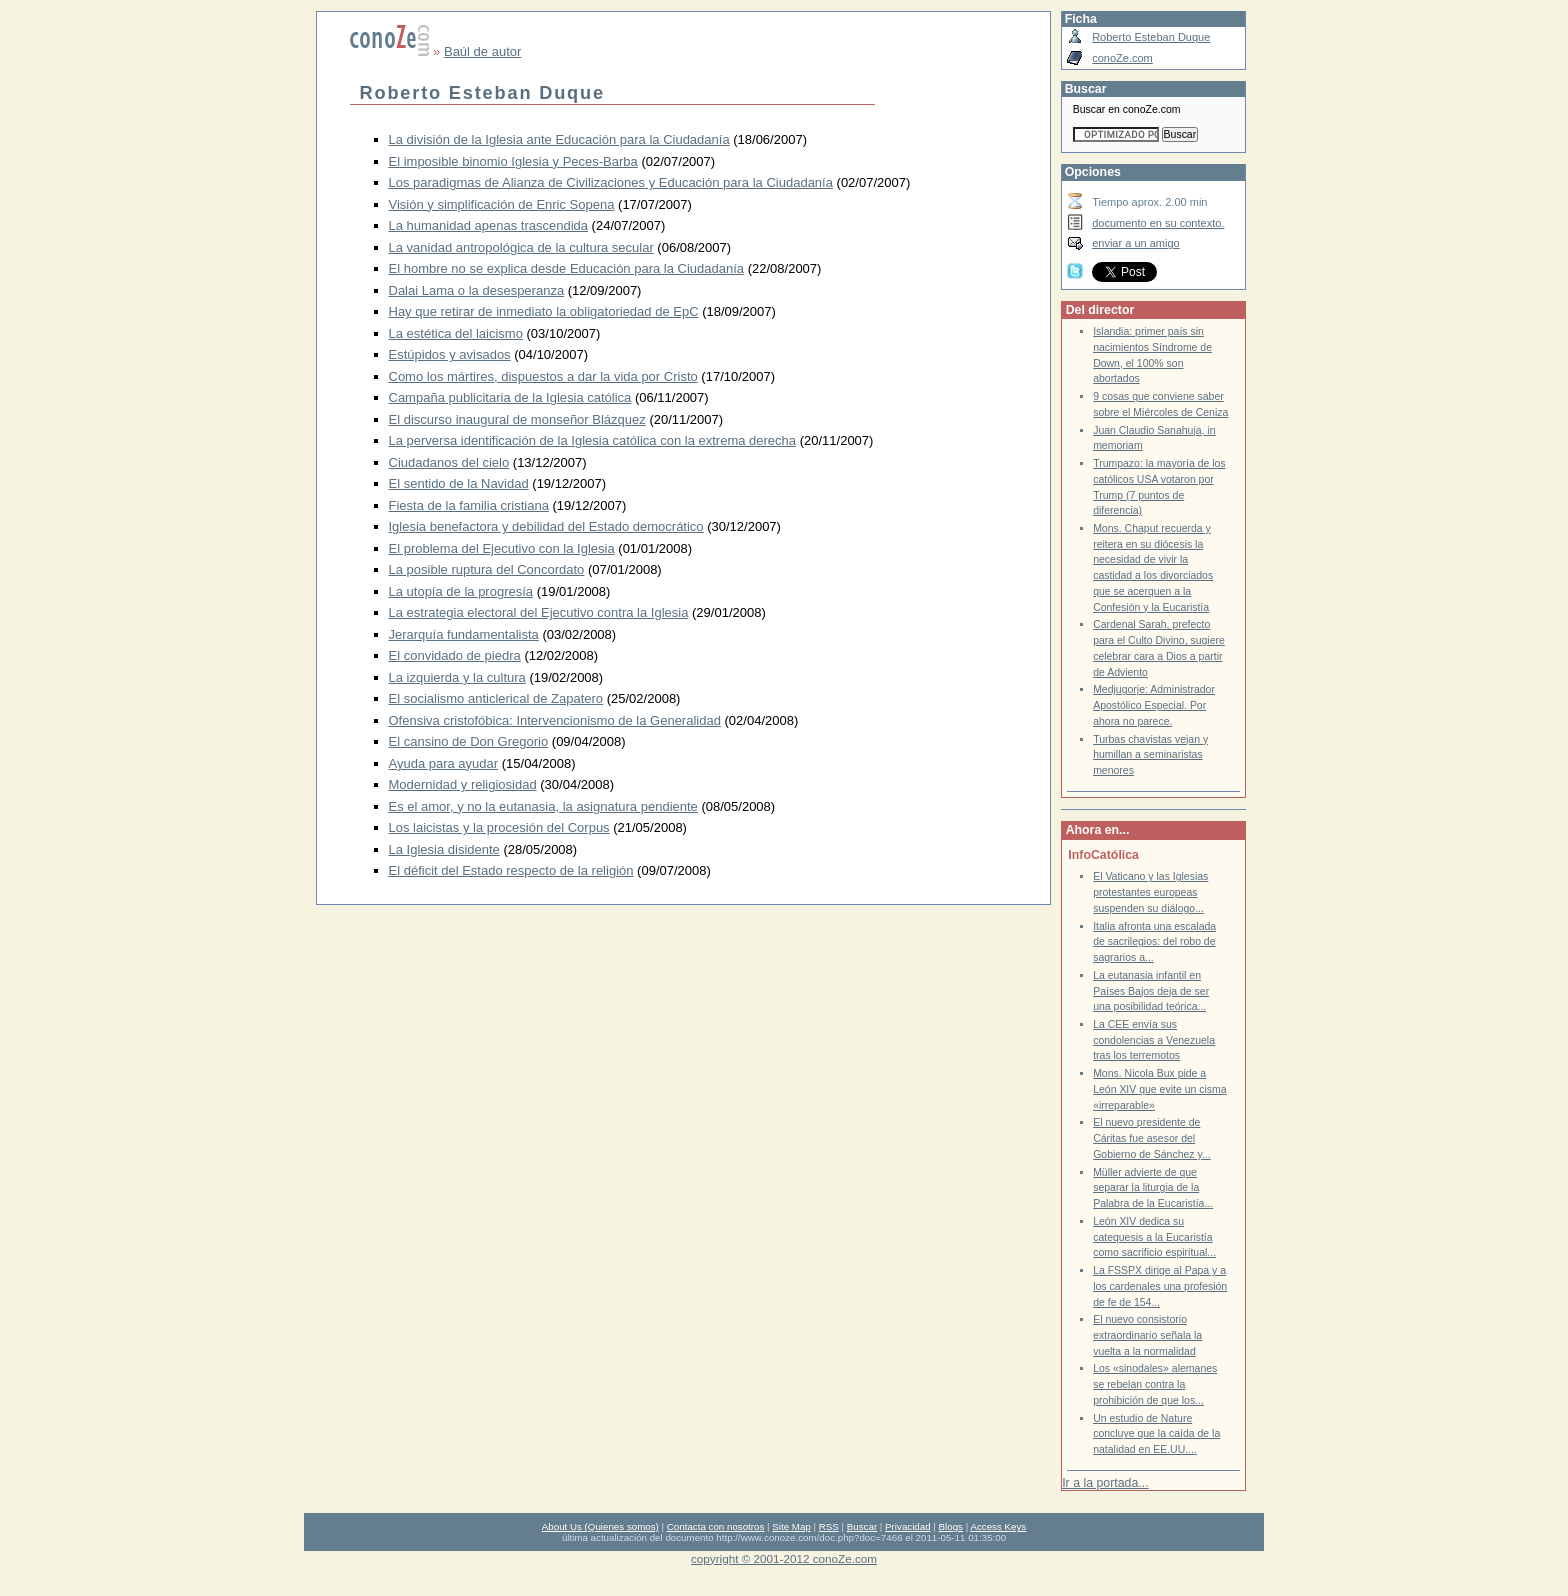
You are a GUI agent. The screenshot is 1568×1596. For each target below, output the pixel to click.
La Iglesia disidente (444, 849)
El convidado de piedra (455, 655)
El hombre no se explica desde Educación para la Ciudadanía (567, 268)
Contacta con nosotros (716, 1526)
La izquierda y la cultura (457, 677)
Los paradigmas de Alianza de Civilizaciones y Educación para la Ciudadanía (611, 182)
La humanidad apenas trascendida (488, 225)
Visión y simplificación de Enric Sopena (502, 204)
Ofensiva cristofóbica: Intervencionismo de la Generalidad (555, 720)
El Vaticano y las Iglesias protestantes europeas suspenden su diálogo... (1150, 892)
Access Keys (998, 1526)
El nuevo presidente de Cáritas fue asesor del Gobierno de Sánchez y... (1152, 1138)
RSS (829, 1526)
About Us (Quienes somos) (600, 1526)
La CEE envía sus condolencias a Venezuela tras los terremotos (1154, 1040)
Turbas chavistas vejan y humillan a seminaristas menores (1150, 755)
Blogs (951, 1526)
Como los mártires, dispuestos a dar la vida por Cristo (543, 376)
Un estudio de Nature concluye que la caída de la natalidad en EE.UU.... (1156, 1434)
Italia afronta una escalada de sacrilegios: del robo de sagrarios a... (1154, 942)
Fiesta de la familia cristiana (469, 505)
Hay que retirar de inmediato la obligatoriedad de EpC (544, 311)
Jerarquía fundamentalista (464, 634)
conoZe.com (1122, 58)
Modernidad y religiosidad (463, 784)
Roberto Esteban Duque (1151, 37)
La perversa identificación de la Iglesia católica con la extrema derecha (593, 440)
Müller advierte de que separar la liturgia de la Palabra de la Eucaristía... (1153, 1188)
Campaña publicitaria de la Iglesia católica (510, 397)
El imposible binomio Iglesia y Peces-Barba (513, 161)
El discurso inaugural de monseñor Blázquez (517, 419)
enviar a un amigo (1136, 243)
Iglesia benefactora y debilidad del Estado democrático (546, 526)
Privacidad (908, 1526)
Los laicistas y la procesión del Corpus (499, 827)
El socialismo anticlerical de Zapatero (496, 698)
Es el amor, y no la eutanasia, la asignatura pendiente (543, 806)
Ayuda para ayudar (444, 763)
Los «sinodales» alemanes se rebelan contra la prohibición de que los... (1155, 1384)
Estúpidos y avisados (450, 354)
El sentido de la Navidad (459, 483)
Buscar (862, 1526)
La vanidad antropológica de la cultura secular (521, 247)
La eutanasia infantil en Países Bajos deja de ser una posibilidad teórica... (1151, 991)
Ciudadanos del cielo (449, 462)
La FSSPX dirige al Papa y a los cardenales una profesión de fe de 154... (1160, 1286)
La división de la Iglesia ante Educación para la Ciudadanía (559, 139)
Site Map (791, 1526)
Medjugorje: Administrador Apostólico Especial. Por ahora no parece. (1154, 705)
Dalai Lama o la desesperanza (477, 290)
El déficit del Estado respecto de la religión (511, 870)
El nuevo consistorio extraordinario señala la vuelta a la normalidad (1147, 1335)
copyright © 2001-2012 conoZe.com (784, 1558)
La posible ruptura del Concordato (487, 569)
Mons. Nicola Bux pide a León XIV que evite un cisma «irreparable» (1159, 1089)
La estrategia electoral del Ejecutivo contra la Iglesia (539, 612)
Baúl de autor (482, 51)
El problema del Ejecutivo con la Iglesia (502, 548)
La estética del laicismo (456, 333)
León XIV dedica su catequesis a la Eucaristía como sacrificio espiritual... (1154, 1237)
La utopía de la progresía (461, 591)
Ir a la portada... (1105, 1483)
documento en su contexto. (1158, 223)
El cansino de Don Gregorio (469, 741)
